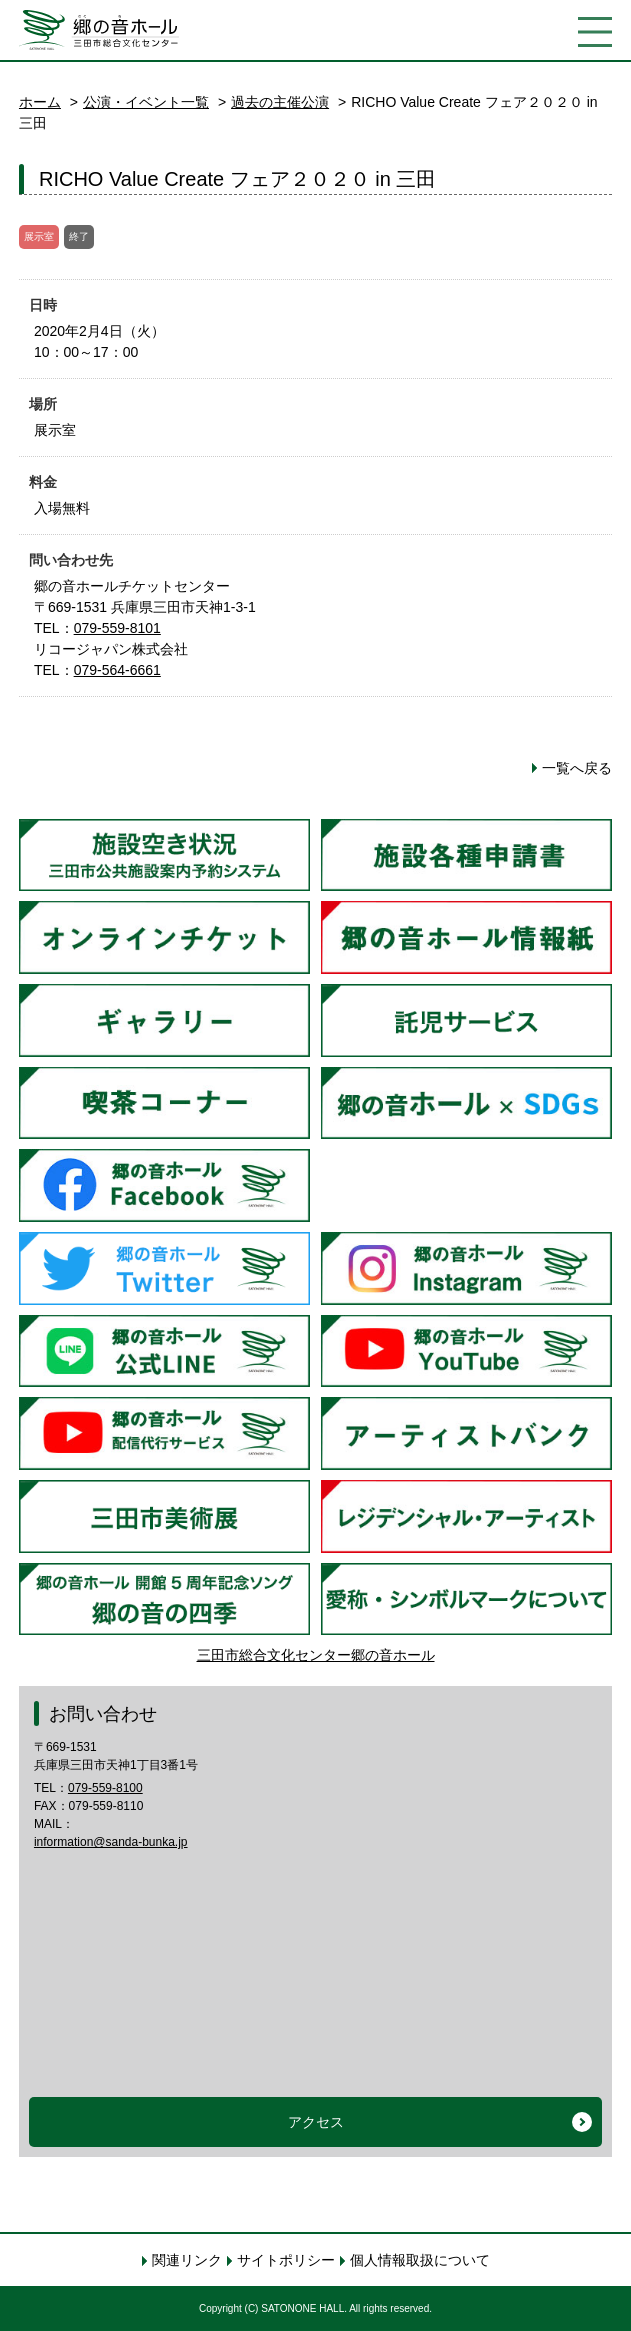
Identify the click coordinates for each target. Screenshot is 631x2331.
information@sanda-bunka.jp (111, 1842)
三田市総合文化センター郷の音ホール (316, 1655)
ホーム (40, 102)
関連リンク (187, 2260)
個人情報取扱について (420, 2260)
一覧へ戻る (577, 768)
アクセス (316, 2122)
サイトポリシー (286, 2260)
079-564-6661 (117, 670)
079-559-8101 (117, 628)
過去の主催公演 (280, 102)
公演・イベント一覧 (146, 102)
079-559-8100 (105, 1788)
